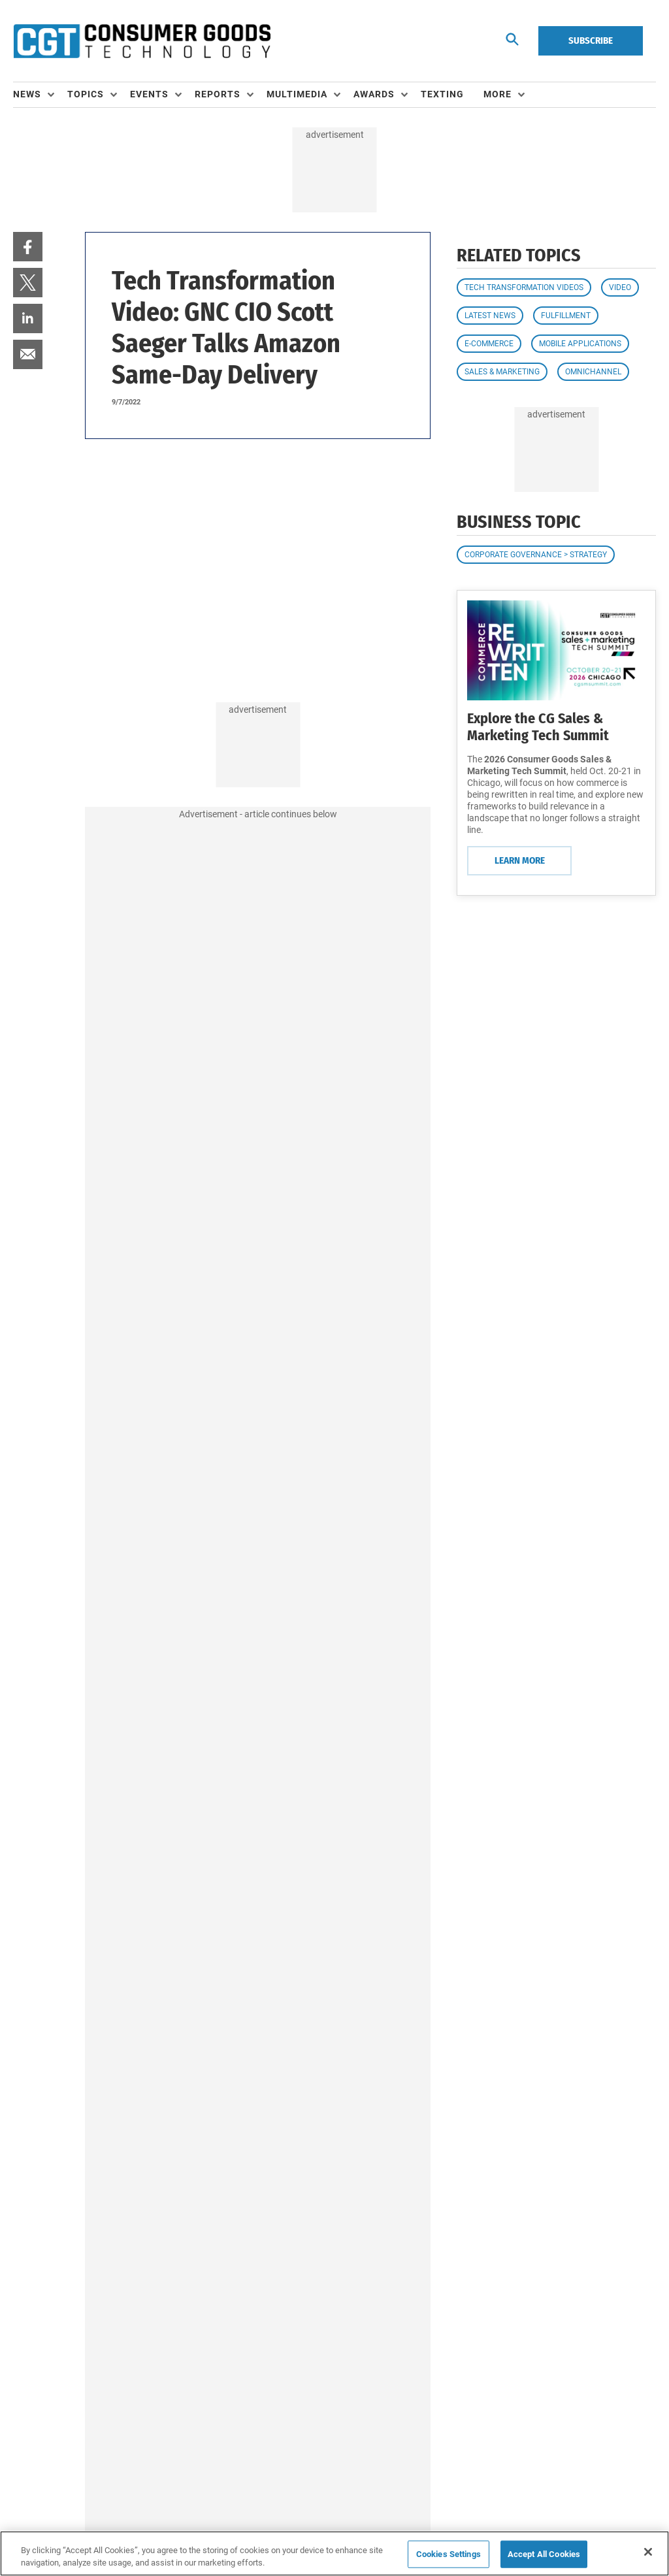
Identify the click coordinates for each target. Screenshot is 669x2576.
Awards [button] (374, 94)
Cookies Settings (448, 2554)
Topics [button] (85, 94)
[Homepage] (141, 41)
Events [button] (149, 94)
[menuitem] (40, 94)
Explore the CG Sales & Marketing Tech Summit (538, 726)
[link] (27, 246)
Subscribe (590, 40)
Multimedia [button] (297, 94)
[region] (334, 2553)
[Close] (648, 2551)
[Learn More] (556, 650)
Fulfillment (566, 315)
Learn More (520, 860)
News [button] (27, 94)
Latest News (490, 315)
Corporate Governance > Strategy (536, 554)
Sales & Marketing (502, 371)
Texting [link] (442, 94)
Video (620, 287)
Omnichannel (593, 371)
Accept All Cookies (544, 2554)
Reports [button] (217, 94)
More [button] (497, 94)
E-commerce (489, 343)
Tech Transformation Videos (524, 287)
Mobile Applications (580, 343)
